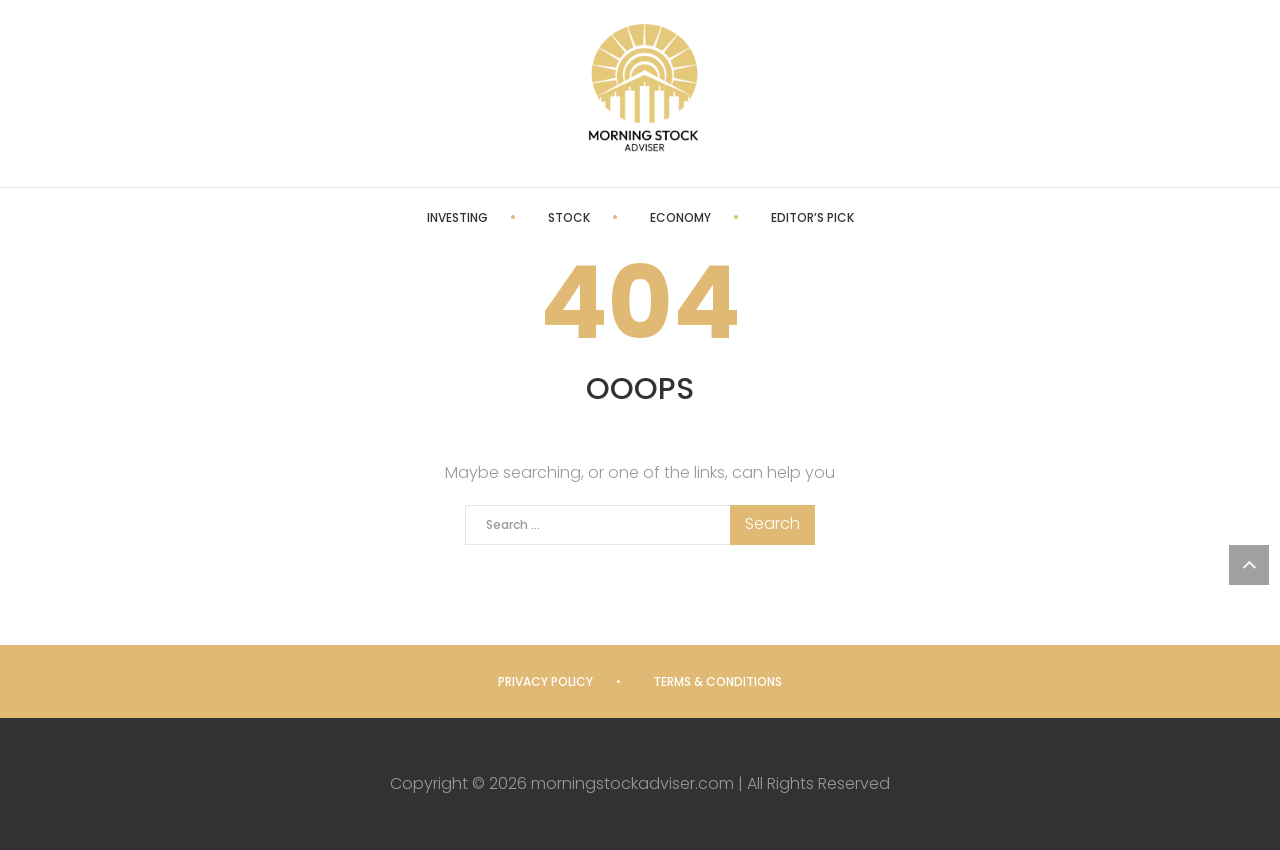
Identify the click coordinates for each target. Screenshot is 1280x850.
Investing (457, 217)
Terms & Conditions (717, 681)
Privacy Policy (545, 681)
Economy (680, 217)
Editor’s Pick (812, 217)
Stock (569, 217)
